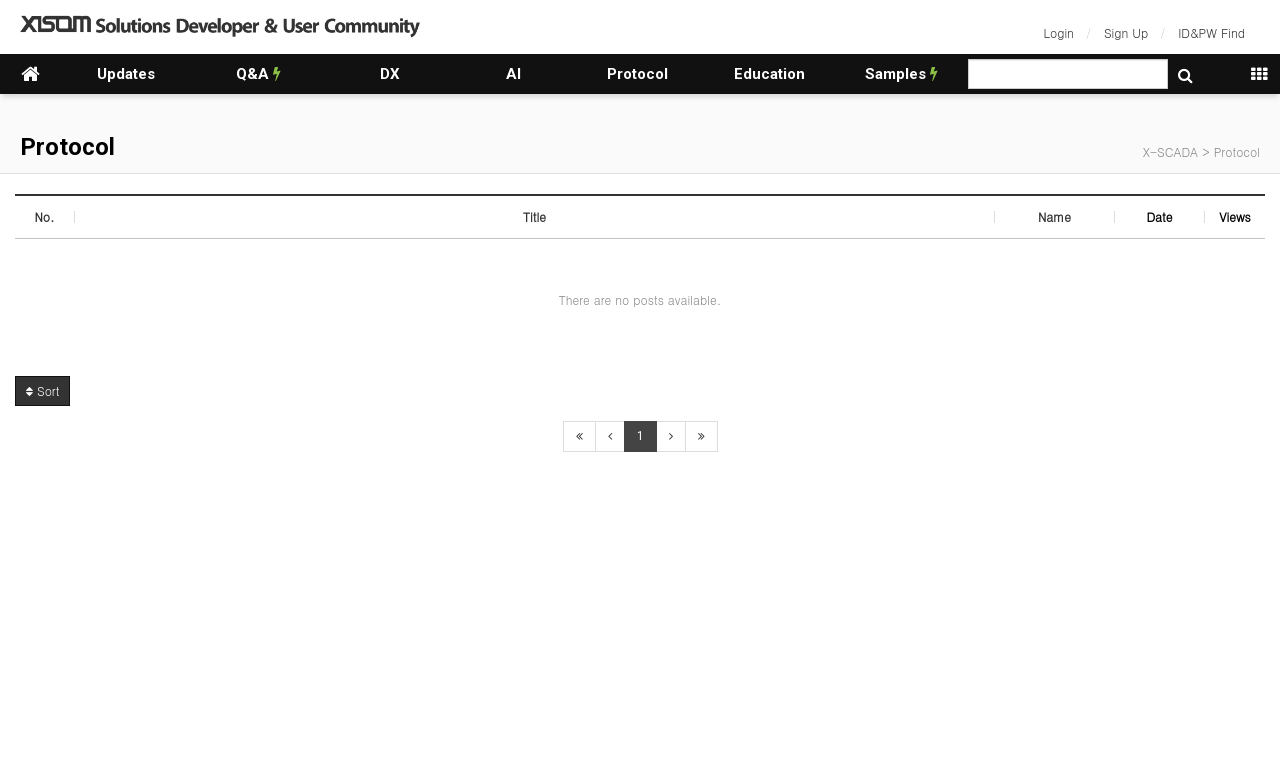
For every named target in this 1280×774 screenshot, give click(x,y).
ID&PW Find (1211, 32)
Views (1235, 216)
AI (513, 74)
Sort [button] (42, 390)
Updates (126, 74)
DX (390, 74)
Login (1059, 32)
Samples (901, 74)
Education (769, 74)
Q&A (258, 74)
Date (1159, 216)
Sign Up (1126, 32)
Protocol (637, 74)
